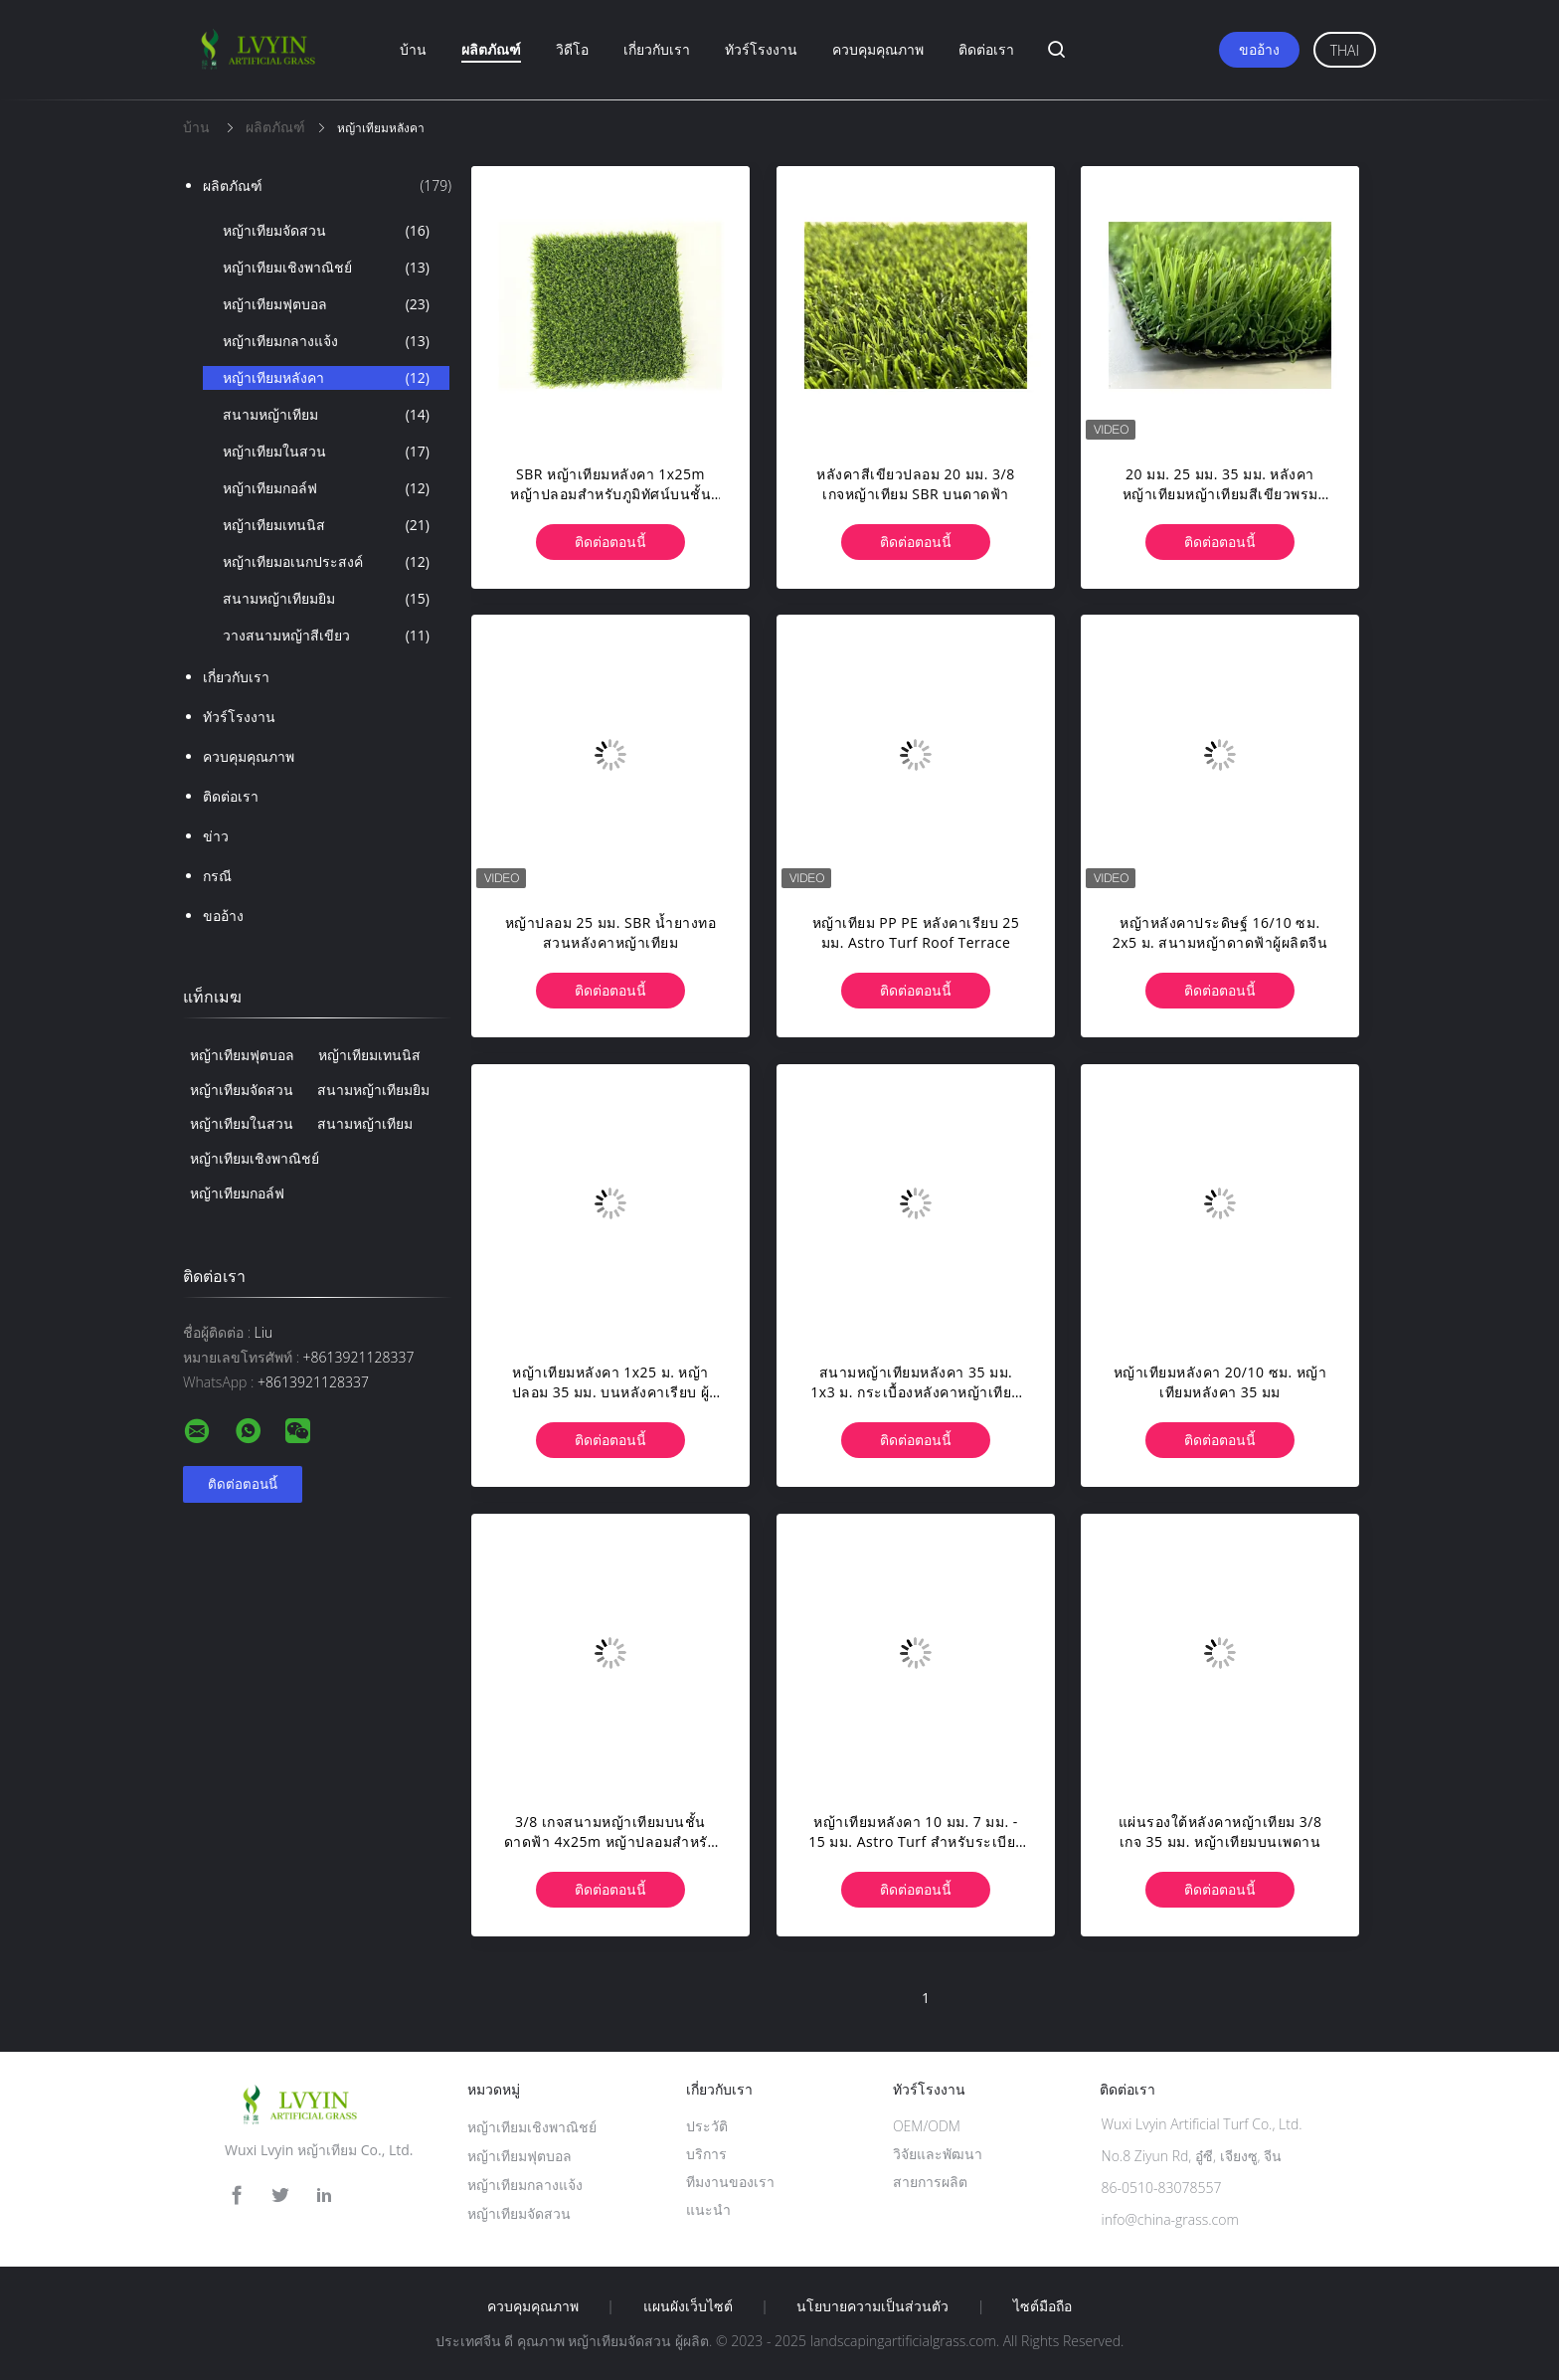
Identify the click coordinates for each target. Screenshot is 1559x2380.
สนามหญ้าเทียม (326, 415)
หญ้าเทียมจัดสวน (326, 231)
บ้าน (413, 49)
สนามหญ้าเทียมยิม (326, 599)
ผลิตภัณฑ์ (491, 49)
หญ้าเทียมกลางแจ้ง (326, 341)
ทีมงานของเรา (730, 2181)
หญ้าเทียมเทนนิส (326, 525)
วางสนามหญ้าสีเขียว (326, 635)
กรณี (217, 875)
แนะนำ (708, 2209)
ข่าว (216, 835)
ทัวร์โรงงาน (761, 49)
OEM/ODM (926, 2125)
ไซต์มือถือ (1042, 2306)
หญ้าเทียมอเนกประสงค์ (326, 562)
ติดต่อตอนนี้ (610, 541)
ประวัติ (707, 2125)
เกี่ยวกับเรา (656, 49)
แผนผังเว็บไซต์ (688, 2306)
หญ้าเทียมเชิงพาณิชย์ (326, 267)
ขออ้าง (1259, 49)
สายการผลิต (930, 2181)
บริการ (706, 2153)
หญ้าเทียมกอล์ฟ (326, 488)
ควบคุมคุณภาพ (878, 49)
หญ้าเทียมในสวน (326, 451)
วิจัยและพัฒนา (937, 2153)
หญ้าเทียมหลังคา (326, 378)
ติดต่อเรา (986, 49)
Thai (1344, 50)
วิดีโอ (572, 49)
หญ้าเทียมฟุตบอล (326, 304)
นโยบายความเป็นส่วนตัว (872, 2306)
